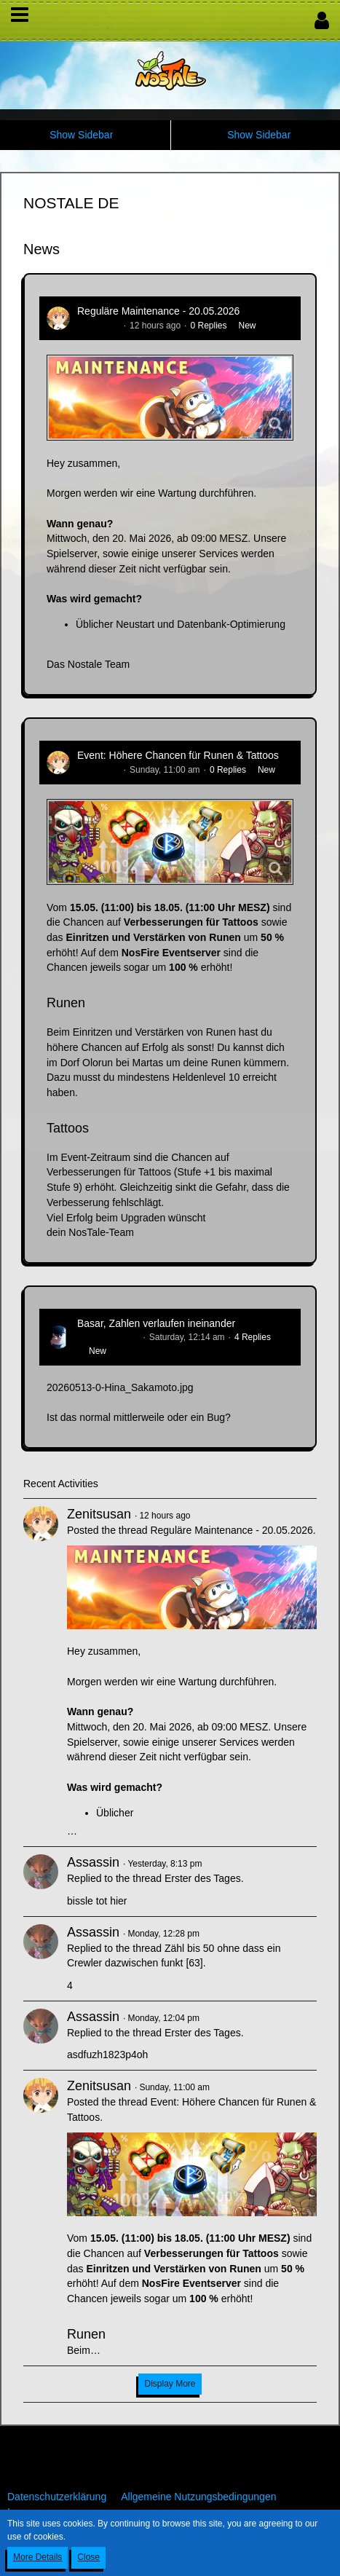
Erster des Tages (203, 1878)
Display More (169, 2384)
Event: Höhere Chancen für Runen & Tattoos (178, 755)
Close (88, 2557)
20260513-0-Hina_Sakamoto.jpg (120, 1387)
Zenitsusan (98, 325)
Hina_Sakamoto (108, 1337)
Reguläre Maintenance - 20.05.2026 (158, 311)
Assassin (93, 1862)
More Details (37, 2557)
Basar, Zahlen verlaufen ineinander (156, 1323)
